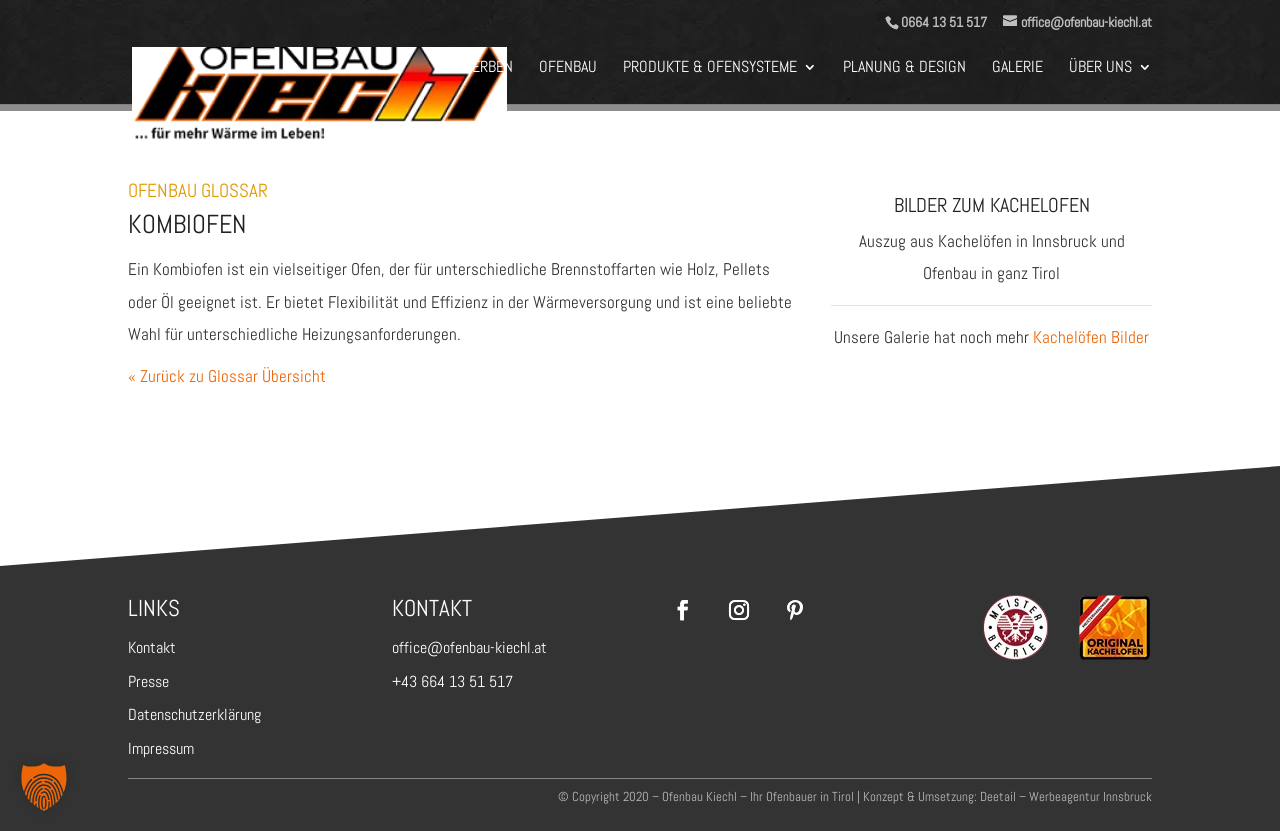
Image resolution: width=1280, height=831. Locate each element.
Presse (148, 681)
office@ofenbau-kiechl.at (469, 647)
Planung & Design (904, 68)
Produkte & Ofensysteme (710, 68)
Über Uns (1100, 68)
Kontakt (152, 647)
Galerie (1017, 68)
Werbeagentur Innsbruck (1090, 796)
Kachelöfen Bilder (1091, 337)
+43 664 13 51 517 (452, 681)
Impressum (161, 748)
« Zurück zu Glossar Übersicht (227, 376)
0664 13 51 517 (944, 22)
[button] (44, 787)
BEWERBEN (478, 68)
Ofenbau (568, 68)
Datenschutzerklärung (194, 714)
